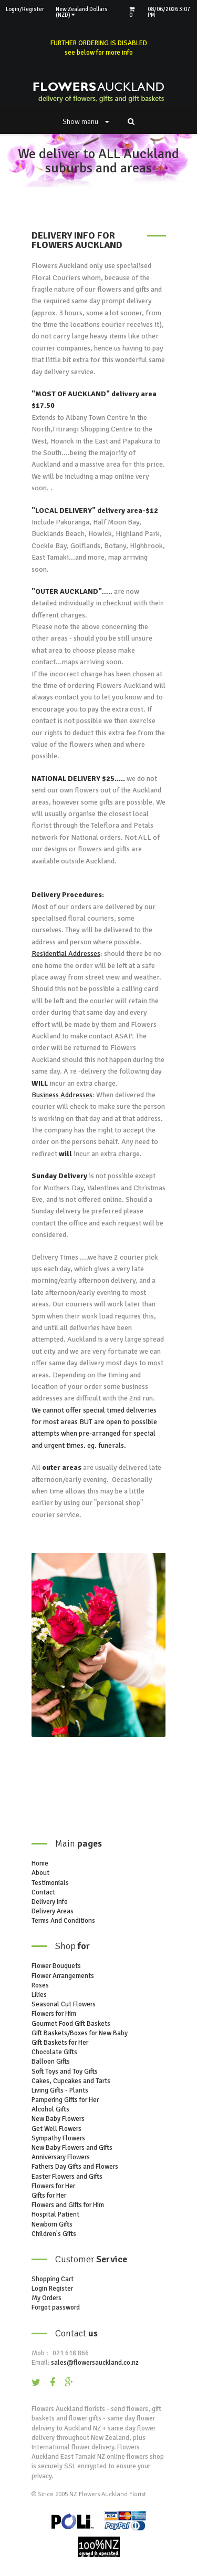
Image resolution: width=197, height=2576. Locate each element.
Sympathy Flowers (58, 2138)
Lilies (39, 1995)
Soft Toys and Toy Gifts (65, 2071)
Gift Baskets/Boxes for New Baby (80, 2033)
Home (40, 1863)
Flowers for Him (54, 2014)
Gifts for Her (49, 2195)
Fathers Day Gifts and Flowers (75, 2166)
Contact (43, 1892)
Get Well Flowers (56, 2129)
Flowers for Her (53, 2186)
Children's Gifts (54, 2234)
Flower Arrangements (63, 1976)
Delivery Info (50, 1902)
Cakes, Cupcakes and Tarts (71, 2081)
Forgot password (56, 2307)
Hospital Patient (55, 2214)
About (40, 1873)
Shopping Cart (53, 2279)
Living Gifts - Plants (60, 2090)
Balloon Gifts (51, 2061)
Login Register (52, 2288)
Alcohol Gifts (50, 2109)
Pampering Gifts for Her (65, 2100)
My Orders (46, 2298)
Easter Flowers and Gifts (67, 2176)
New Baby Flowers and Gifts (72, 2148)
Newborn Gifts (52, 2224)
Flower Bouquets (56, 1966)
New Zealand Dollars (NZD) (82, 12)
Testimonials (50, 1883)
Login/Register (25, 9)
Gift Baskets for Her (60, 2042)
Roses (40, 1985)
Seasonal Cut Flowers (64, 2004)
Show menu (86, 121)
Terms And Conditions (63, 1920)
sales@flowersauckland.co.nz (95, 2362)
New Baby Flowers (58, 2119)
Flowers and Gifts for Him (68, 2205)
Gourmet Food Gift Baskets (71, 2023)
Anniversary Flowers (61, 2157)
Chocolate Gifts (54, 2052)
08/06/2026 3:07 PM (169, 12)
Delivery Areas (53, 1911)
